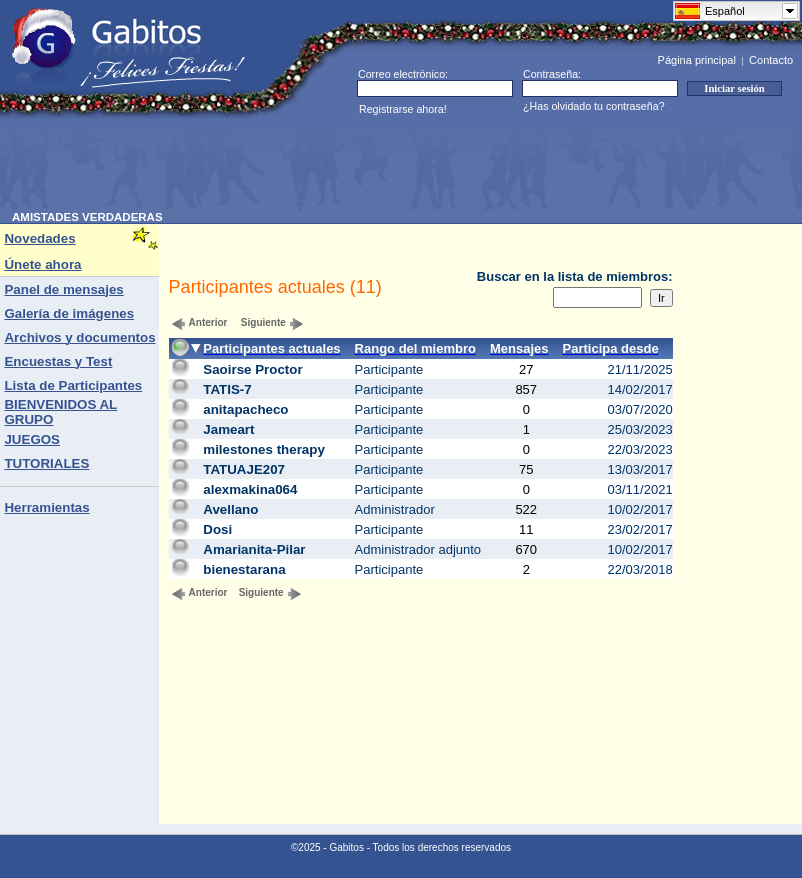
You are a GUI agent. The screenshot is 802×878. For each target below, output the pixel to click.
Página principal (697, 60)
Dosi (217, 529)
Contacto (771, 60)
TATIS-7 (227, 389)
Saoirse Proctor (252, 369)
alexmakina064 (250, 489)
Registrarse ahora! (403, 109)
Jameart (228, 429)
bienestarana (244, 569)
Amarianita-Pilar (254, 549)
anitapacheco (245, 409)
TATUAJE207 (244, 469)
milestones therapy (263, 449)
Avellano (230, 509)
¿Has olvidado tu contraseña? (594, 106)
